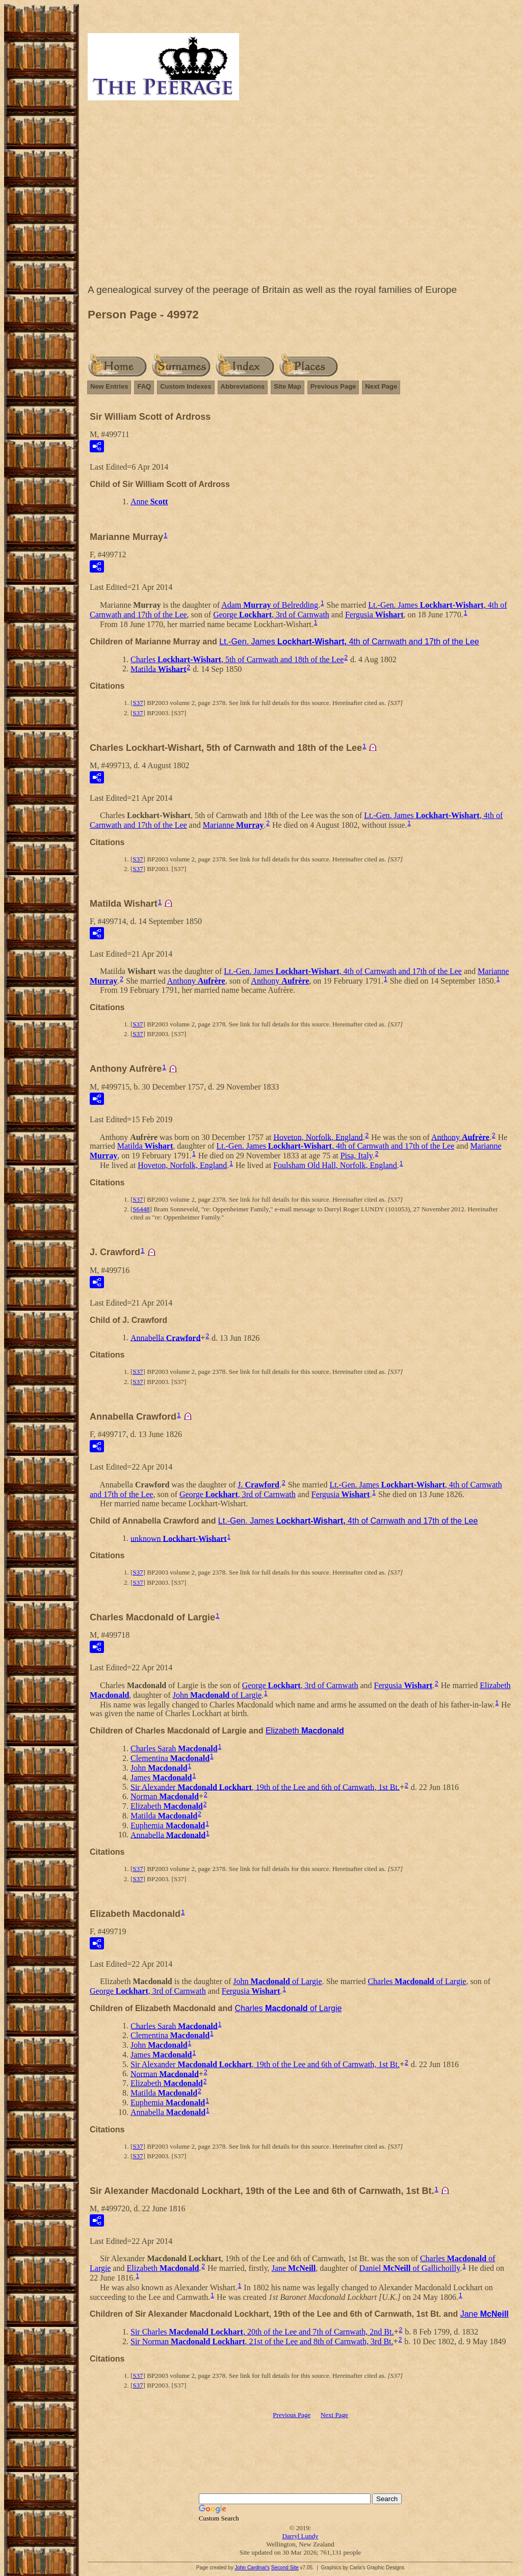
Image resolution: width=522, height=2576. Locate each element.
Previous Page (333, 386)
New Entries (109, 386)
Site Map (287, 386)
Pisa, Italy (357, 1155)
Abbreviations (243, 386)
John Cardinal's (252, 2567)
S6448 (141, 1209)
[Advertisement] (300, 194)
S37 (138, 703)
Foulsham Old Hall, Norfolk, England (335, 1165)
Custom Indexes (185, 386)
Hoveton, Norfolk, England (318, 1136)
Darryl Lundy (300, 2536)
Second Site (285, 2567)
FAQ (144, 386)
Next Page (381, 386)
